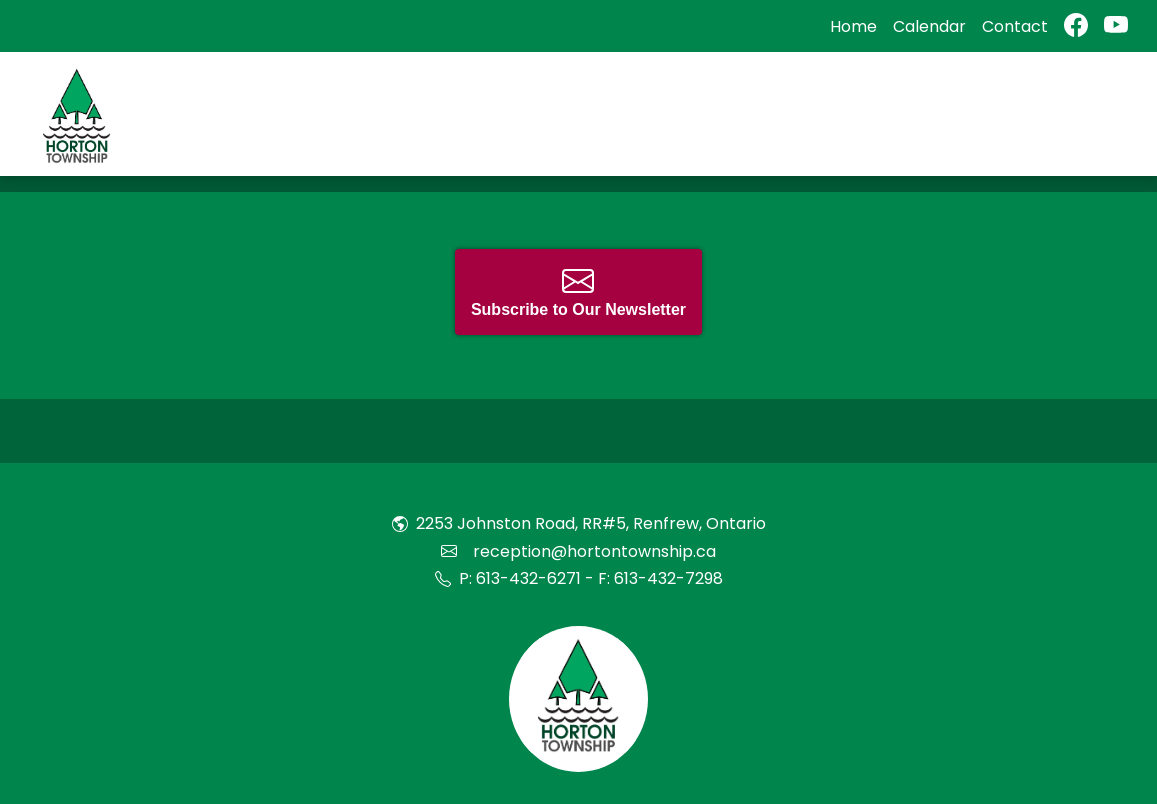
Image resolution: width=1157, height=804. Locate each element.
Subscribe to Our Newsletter (578, 291)
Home (853, 26)
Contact (1015, 26)
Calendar (929, 26)
